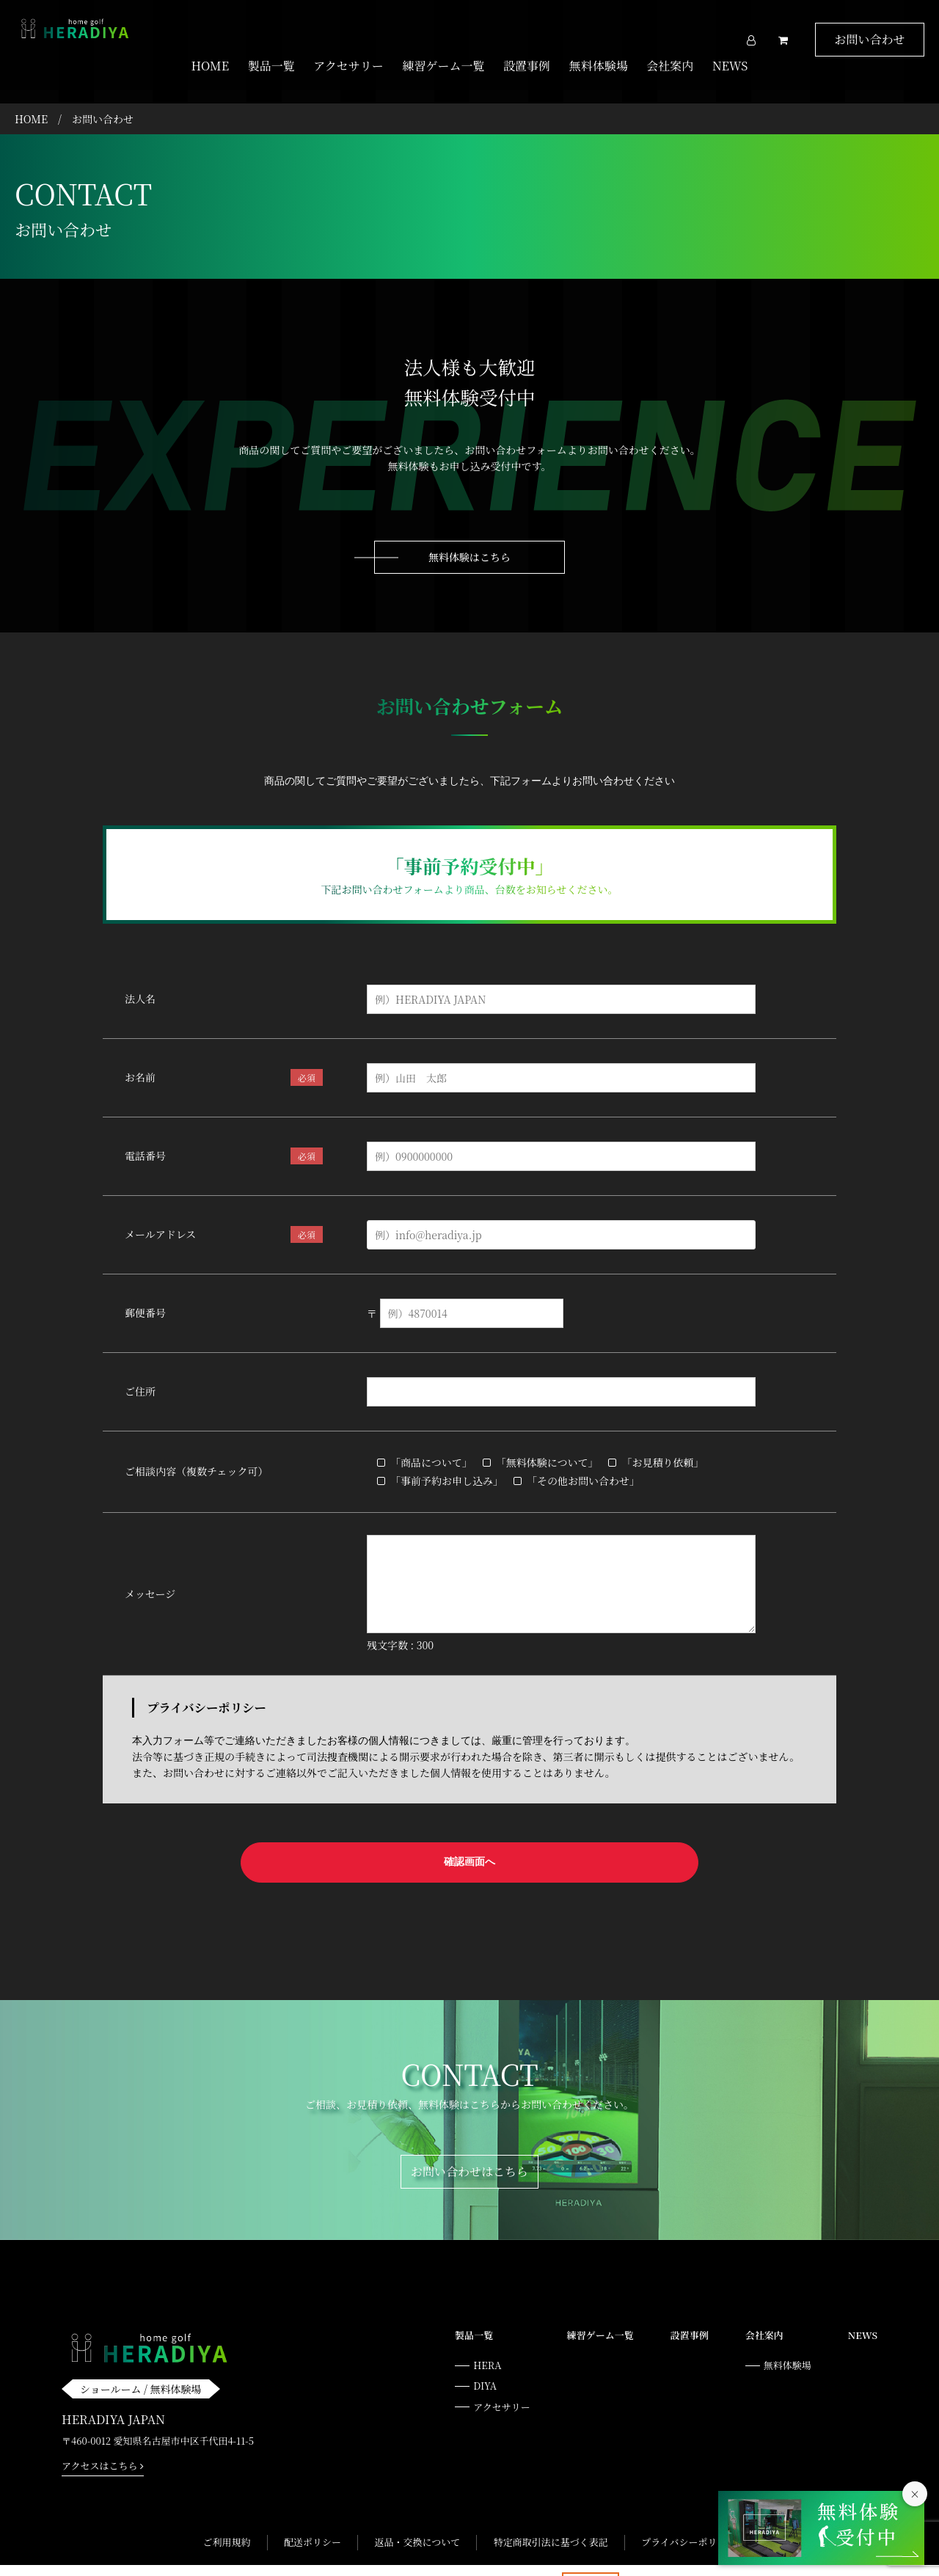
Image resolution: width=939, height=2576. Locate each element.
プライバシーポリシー (688, 2518)
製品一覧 (271, 65)
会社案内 (669, 65)
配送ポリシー (312, 2518)
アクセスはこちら (103, 2441)
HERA (487, 2341)
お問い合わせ (869, 39)
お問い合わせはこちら (469, 2147)
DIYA (485, 2361)
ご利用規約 (226, 2518)
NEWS (730, 65)
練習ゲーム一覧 (443, 65)
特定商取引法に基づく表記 (551, 2518)
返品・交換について (417, 2518)
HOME (210, 65)
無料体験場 (598, 65)
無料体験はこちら (469, 542)
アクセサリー (348, 65)
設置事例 (526, 65)
